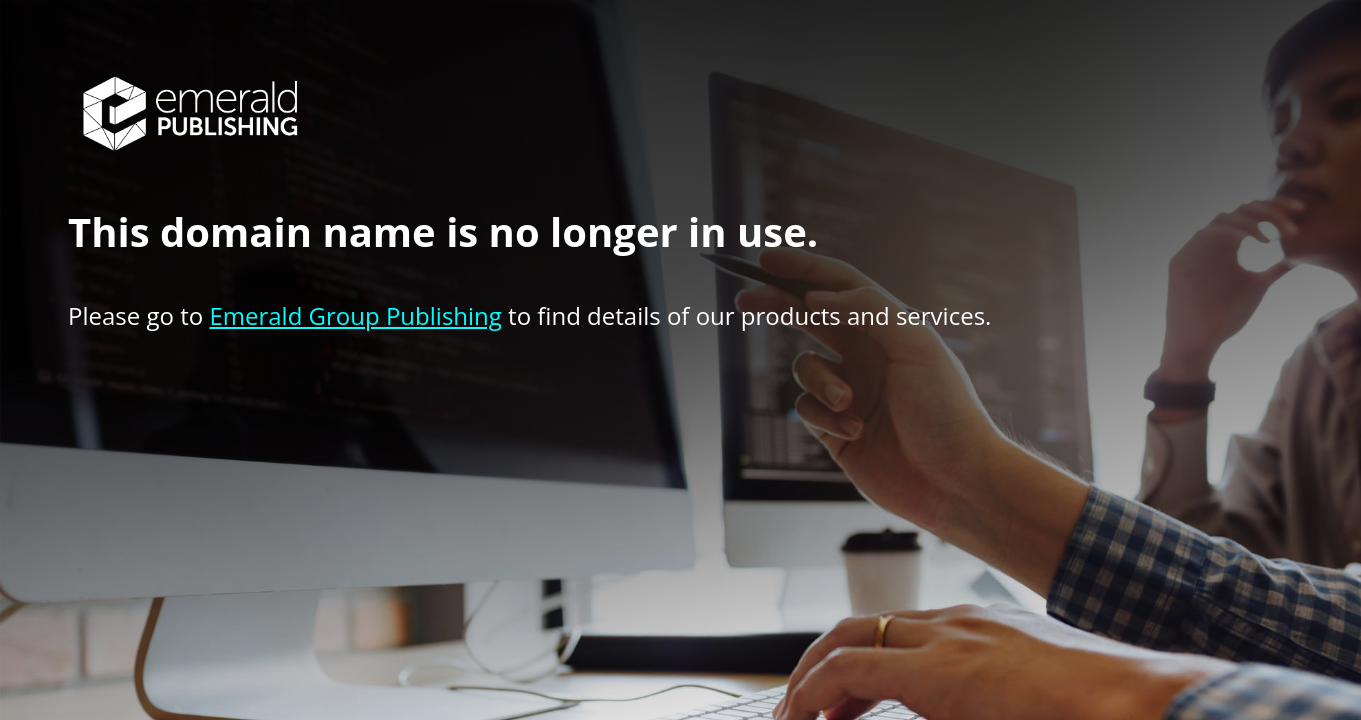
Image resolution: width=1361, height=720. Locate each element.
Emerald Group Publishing (355, 315)
